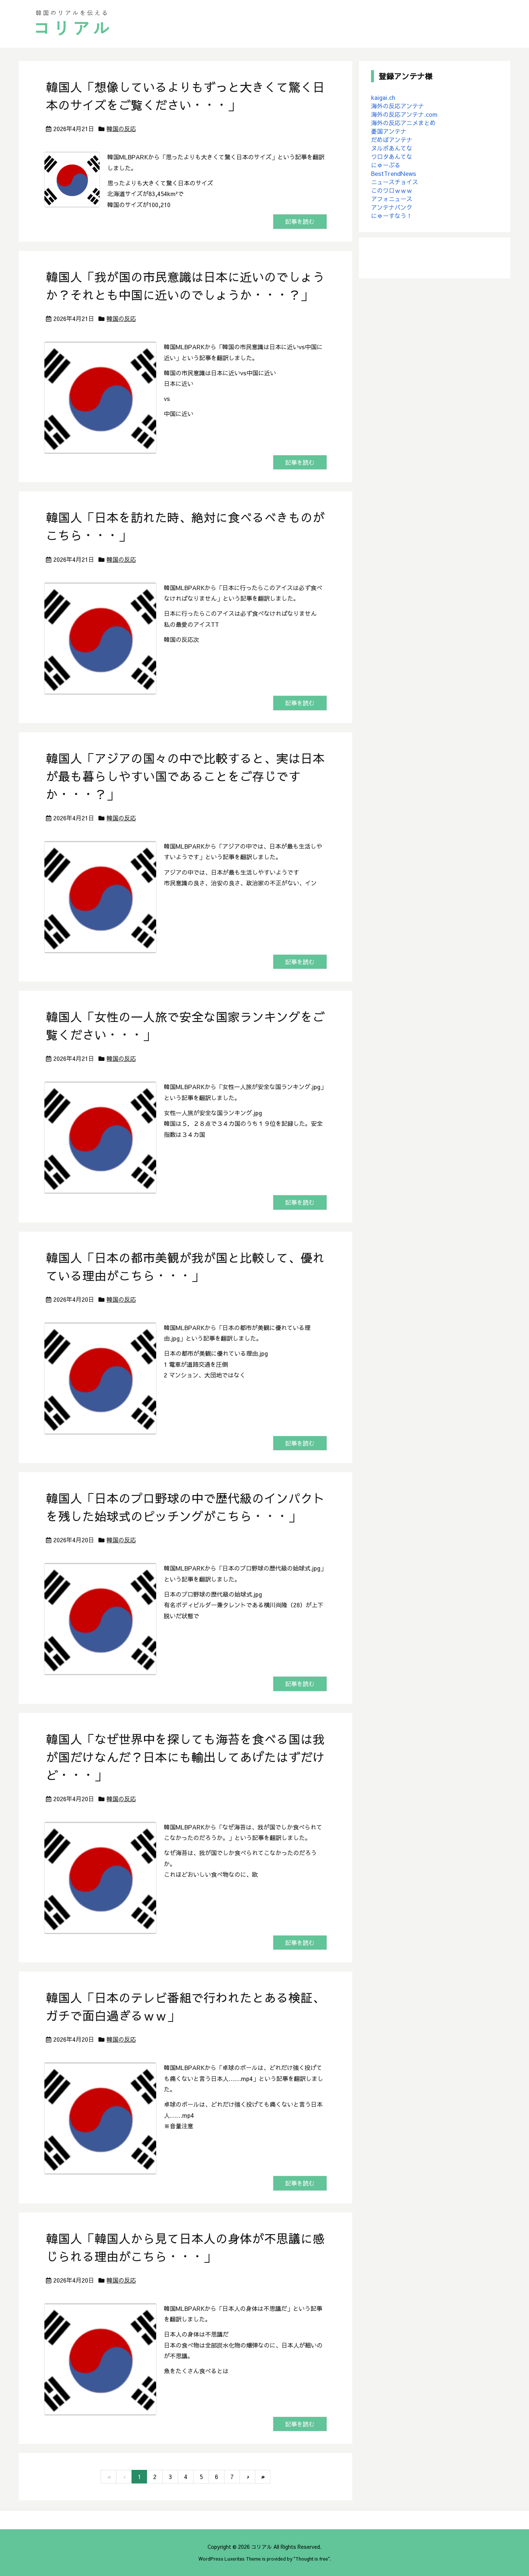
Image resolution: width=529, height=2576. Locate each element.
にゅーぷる (385, 165)
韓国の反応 (121, 128)
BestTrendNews (393, 173)
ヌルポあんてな (391, 148)
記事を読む (299, 222)
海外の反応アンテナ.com (404, 114)
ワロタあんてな (391, 156)
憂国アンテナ (388, 131)
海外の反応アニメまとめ (403, 123)
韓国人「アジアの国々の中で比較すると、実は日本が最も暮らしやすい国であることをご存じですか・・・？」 (185, 776)
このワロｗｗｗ (391, 190)
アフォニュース (391, 199)
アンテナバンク (391, 207)
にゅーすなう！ (391, 216)
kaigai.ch (383, 97)
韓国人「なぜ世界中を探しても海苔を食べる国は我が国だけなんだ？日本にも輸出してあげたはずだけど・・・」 (185, 1757)
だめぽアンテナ (391, 140)
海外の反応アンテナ (397, 106)
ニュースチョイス (394, 182)
